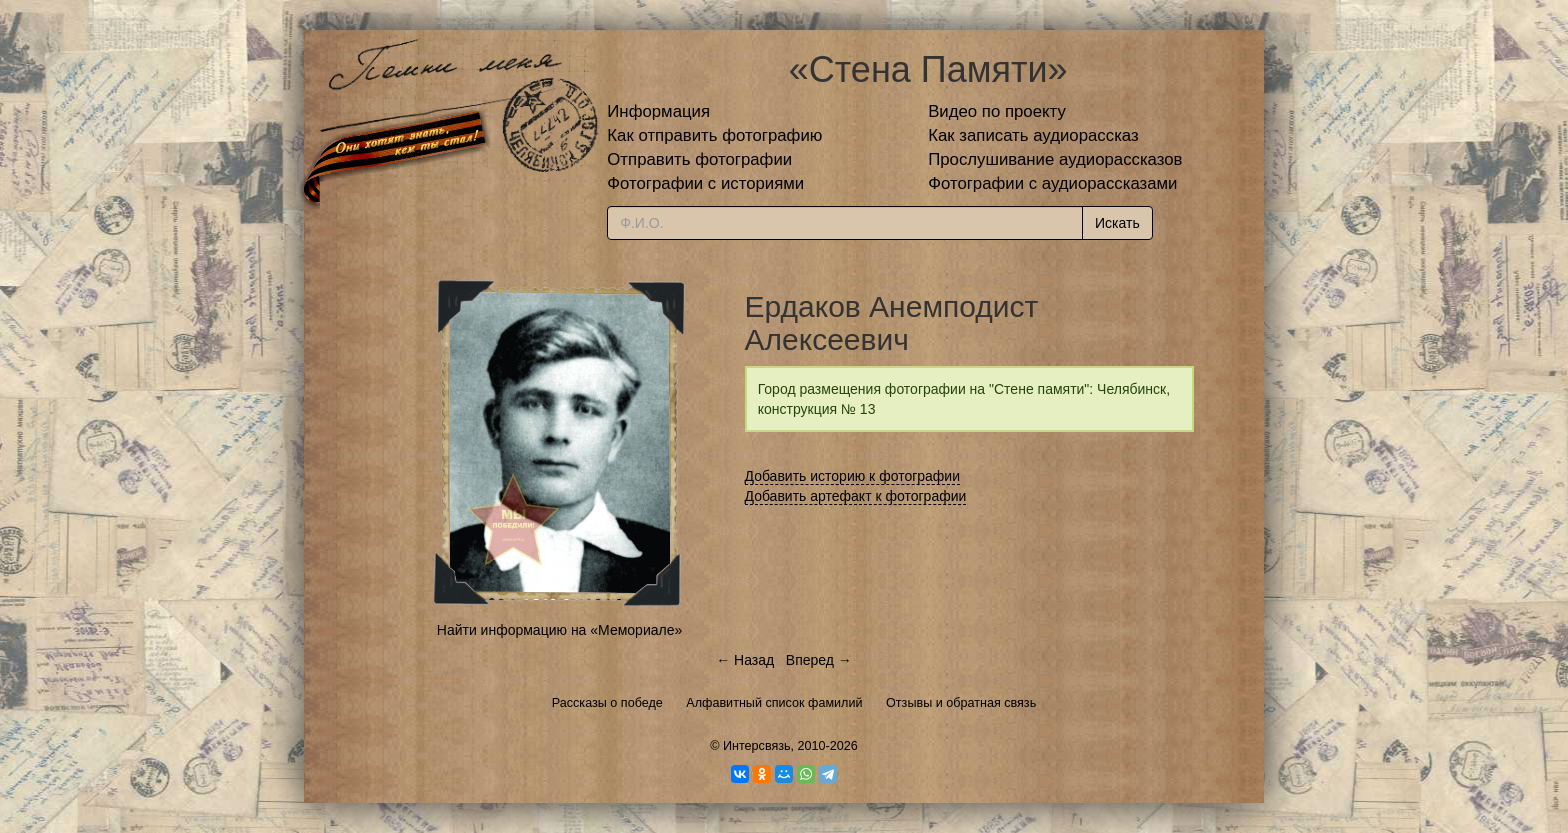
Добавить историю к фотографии (853, 476)
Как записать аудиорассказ (1033, 135)
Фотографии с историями (705, 183)
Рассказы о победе (607, 703)
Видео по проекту (997, 111)
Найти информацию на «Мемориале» (559, 630)
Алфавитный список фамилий (774, 703)
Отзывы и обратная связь (961, 703)
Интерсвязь (757, 746)
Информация (658, 111)
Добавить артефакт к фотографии (856, 496)
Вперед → (819, 660)
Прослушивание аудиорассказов (1055, 159)
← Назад (745, 660)
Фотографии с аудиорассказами (1052, 183)
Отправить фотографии (699, 159)
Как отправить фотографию (714, 135)
